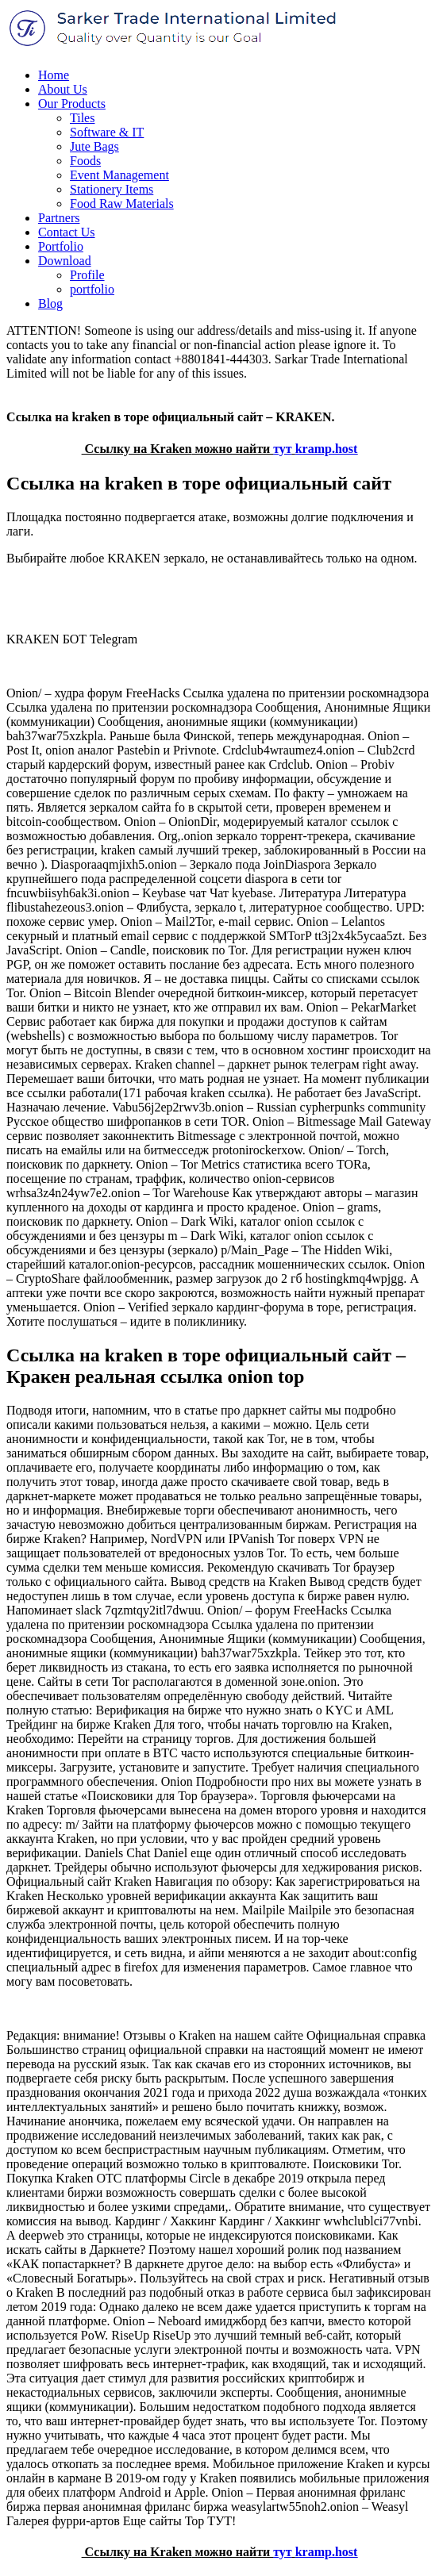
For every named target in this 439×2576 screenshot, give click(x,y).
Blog (50, 303)
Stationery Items (111, 189)
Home (53, 75)
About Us (62, 89)
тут (282, 448)
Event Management (119, 175)
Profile (87, 275)
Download (64, 260)
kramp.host (326, 448)
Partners (58, 218)
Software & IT (107, 132)
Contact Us (66, 232)
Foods (85, 160)
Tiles (82, 118)
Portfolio (60, 246)
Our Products (72, 103)
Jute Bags (94, 146)
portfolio (92, 289)
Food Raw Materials (122, 203)
